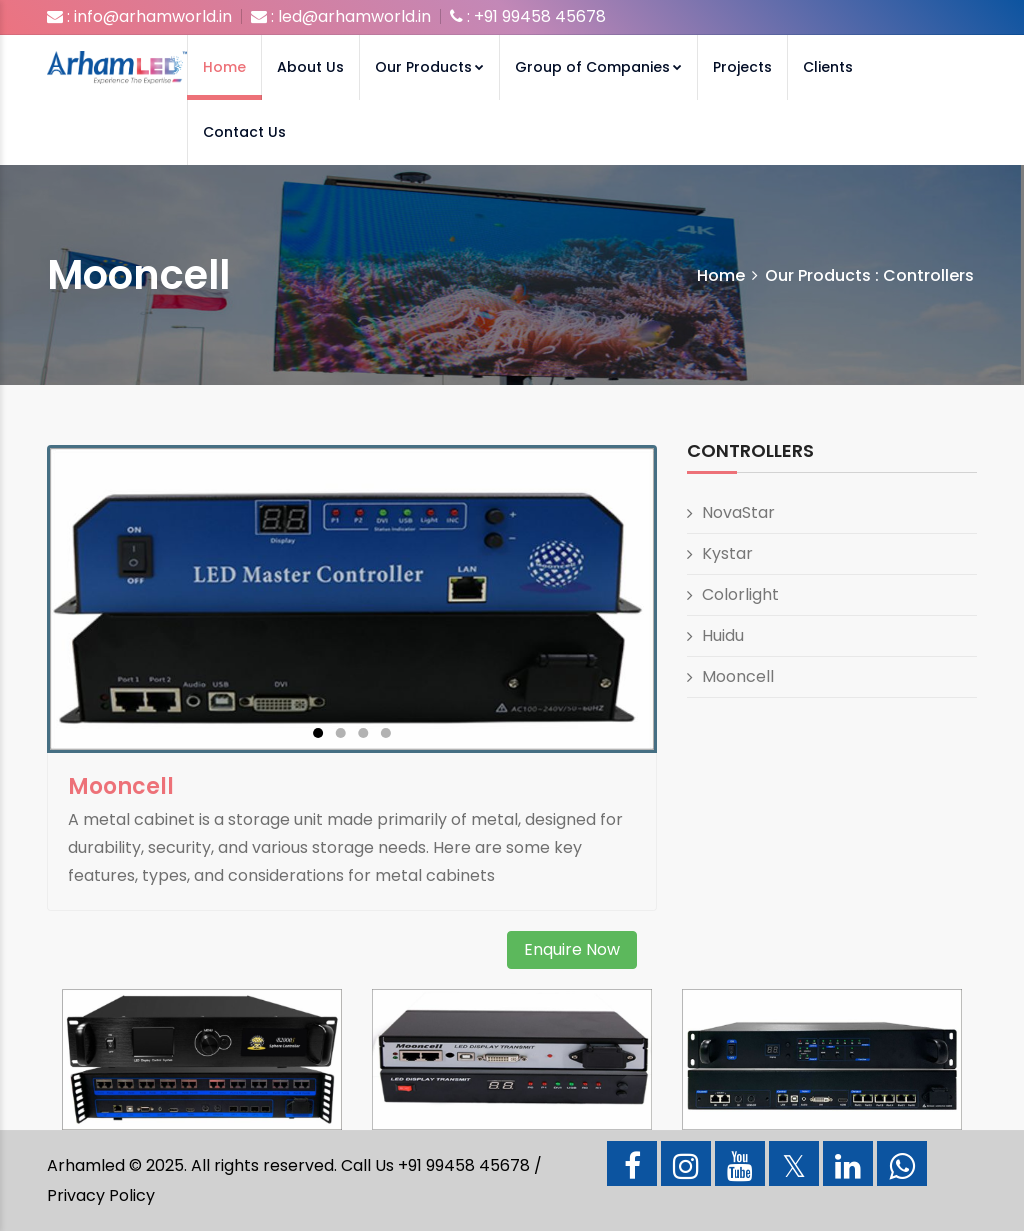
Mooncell (738, 676)
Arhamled (86, 1165)
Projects (742, 67)
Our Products (429, 67)
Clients (828, 67)
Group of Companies (598, 67)
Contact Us (244, 132)
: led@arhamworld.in (341, 16)
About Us (310, 67)
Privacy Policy (101, 1195)
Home (224, 67)
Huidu (723, 635)
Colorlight (740, 594)
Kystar (727, 553)
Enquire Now (572, 949)
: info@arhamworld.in (139, 16)
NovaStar (738, 512)
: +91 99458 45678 (528, 16)
